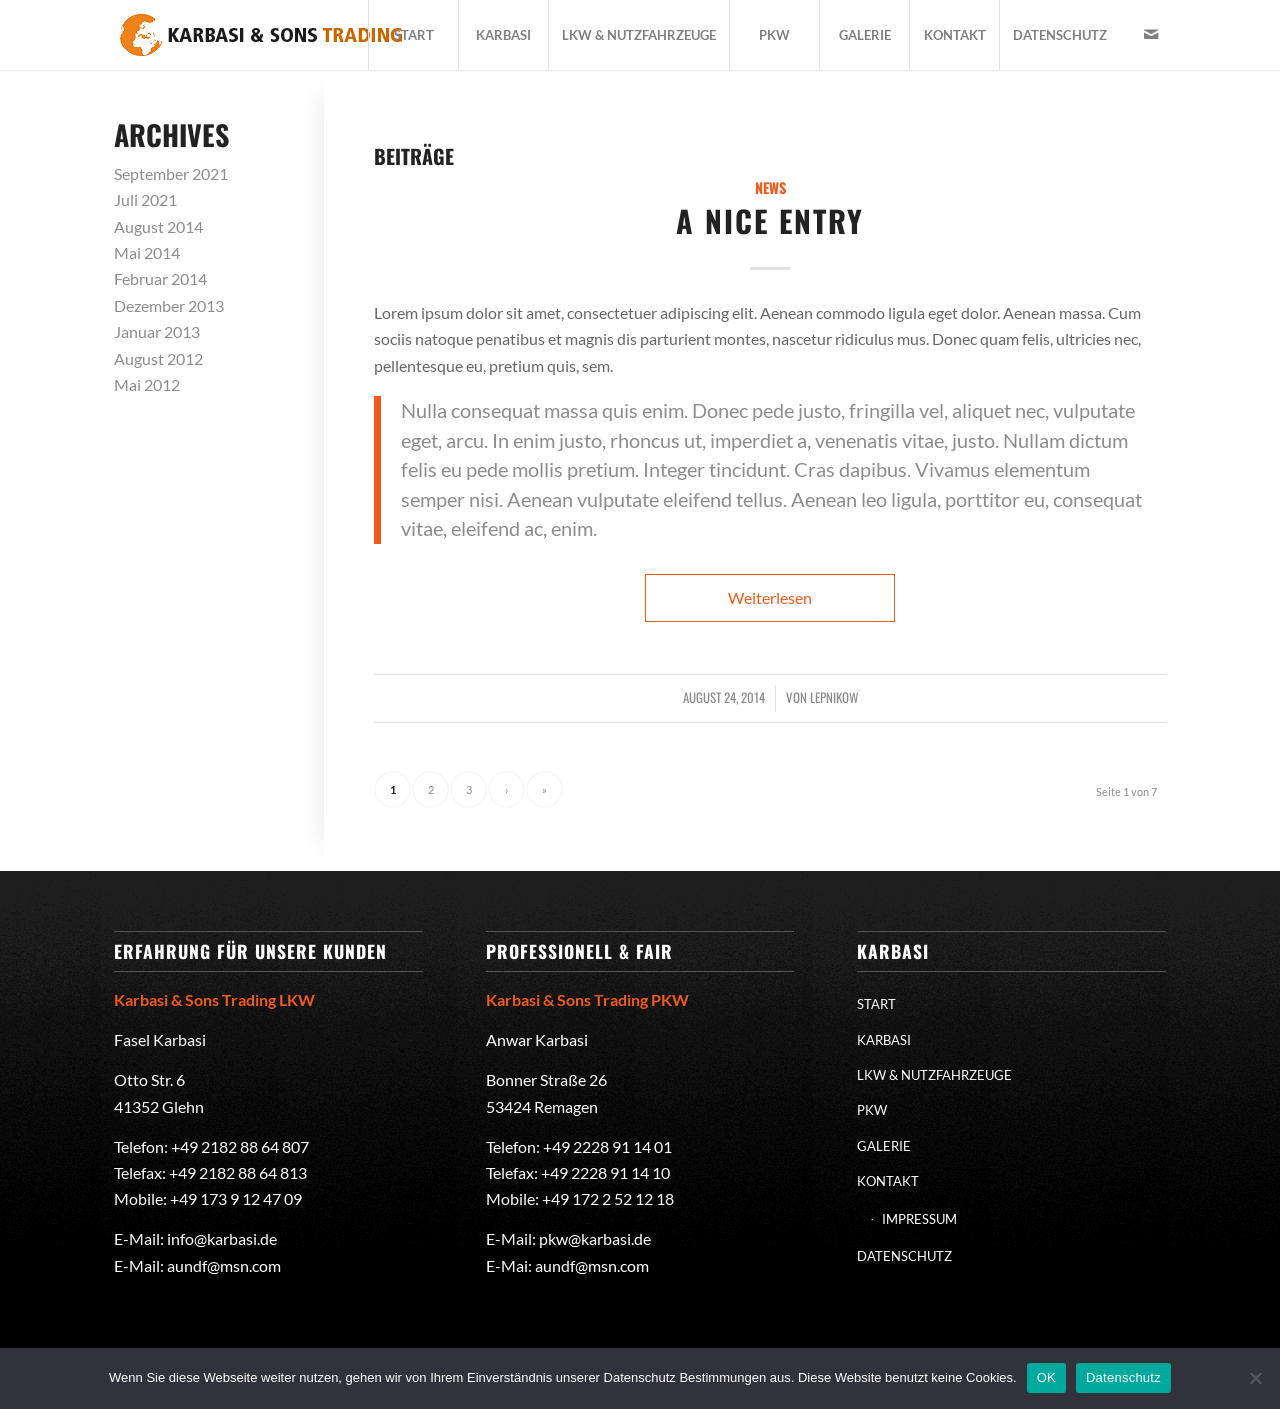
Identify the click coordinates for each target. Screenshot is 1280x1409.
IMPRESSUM (919, 1219)
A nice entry (770, 220)
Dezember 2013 (169, 305)
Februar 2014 (160, 278)
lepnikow (834, 697)
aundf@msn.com (224, 1265)
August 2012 (158, 358)
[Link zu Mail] (1151, 34)
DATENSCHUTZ (904, 1256)
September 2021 (171, 173)
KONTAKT (888, 1181)
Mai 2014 (147, 252)
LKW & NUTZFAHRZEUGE (934, 1075)
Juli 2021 (145, 199)
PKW (872, 1110)
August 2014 (158, 226)
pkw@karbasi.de (595, 1238)
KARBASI (884, 1040)
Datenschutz (1123, 1377)
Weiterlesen (770, 597)
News (770, 187)
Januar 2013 (157, 331)
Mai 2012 (147, 384)
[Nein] (1255, 1378)
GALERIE (884, 1146)
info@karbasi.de (222, 1238)
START (876, 1004)
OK (1046, 1377)
